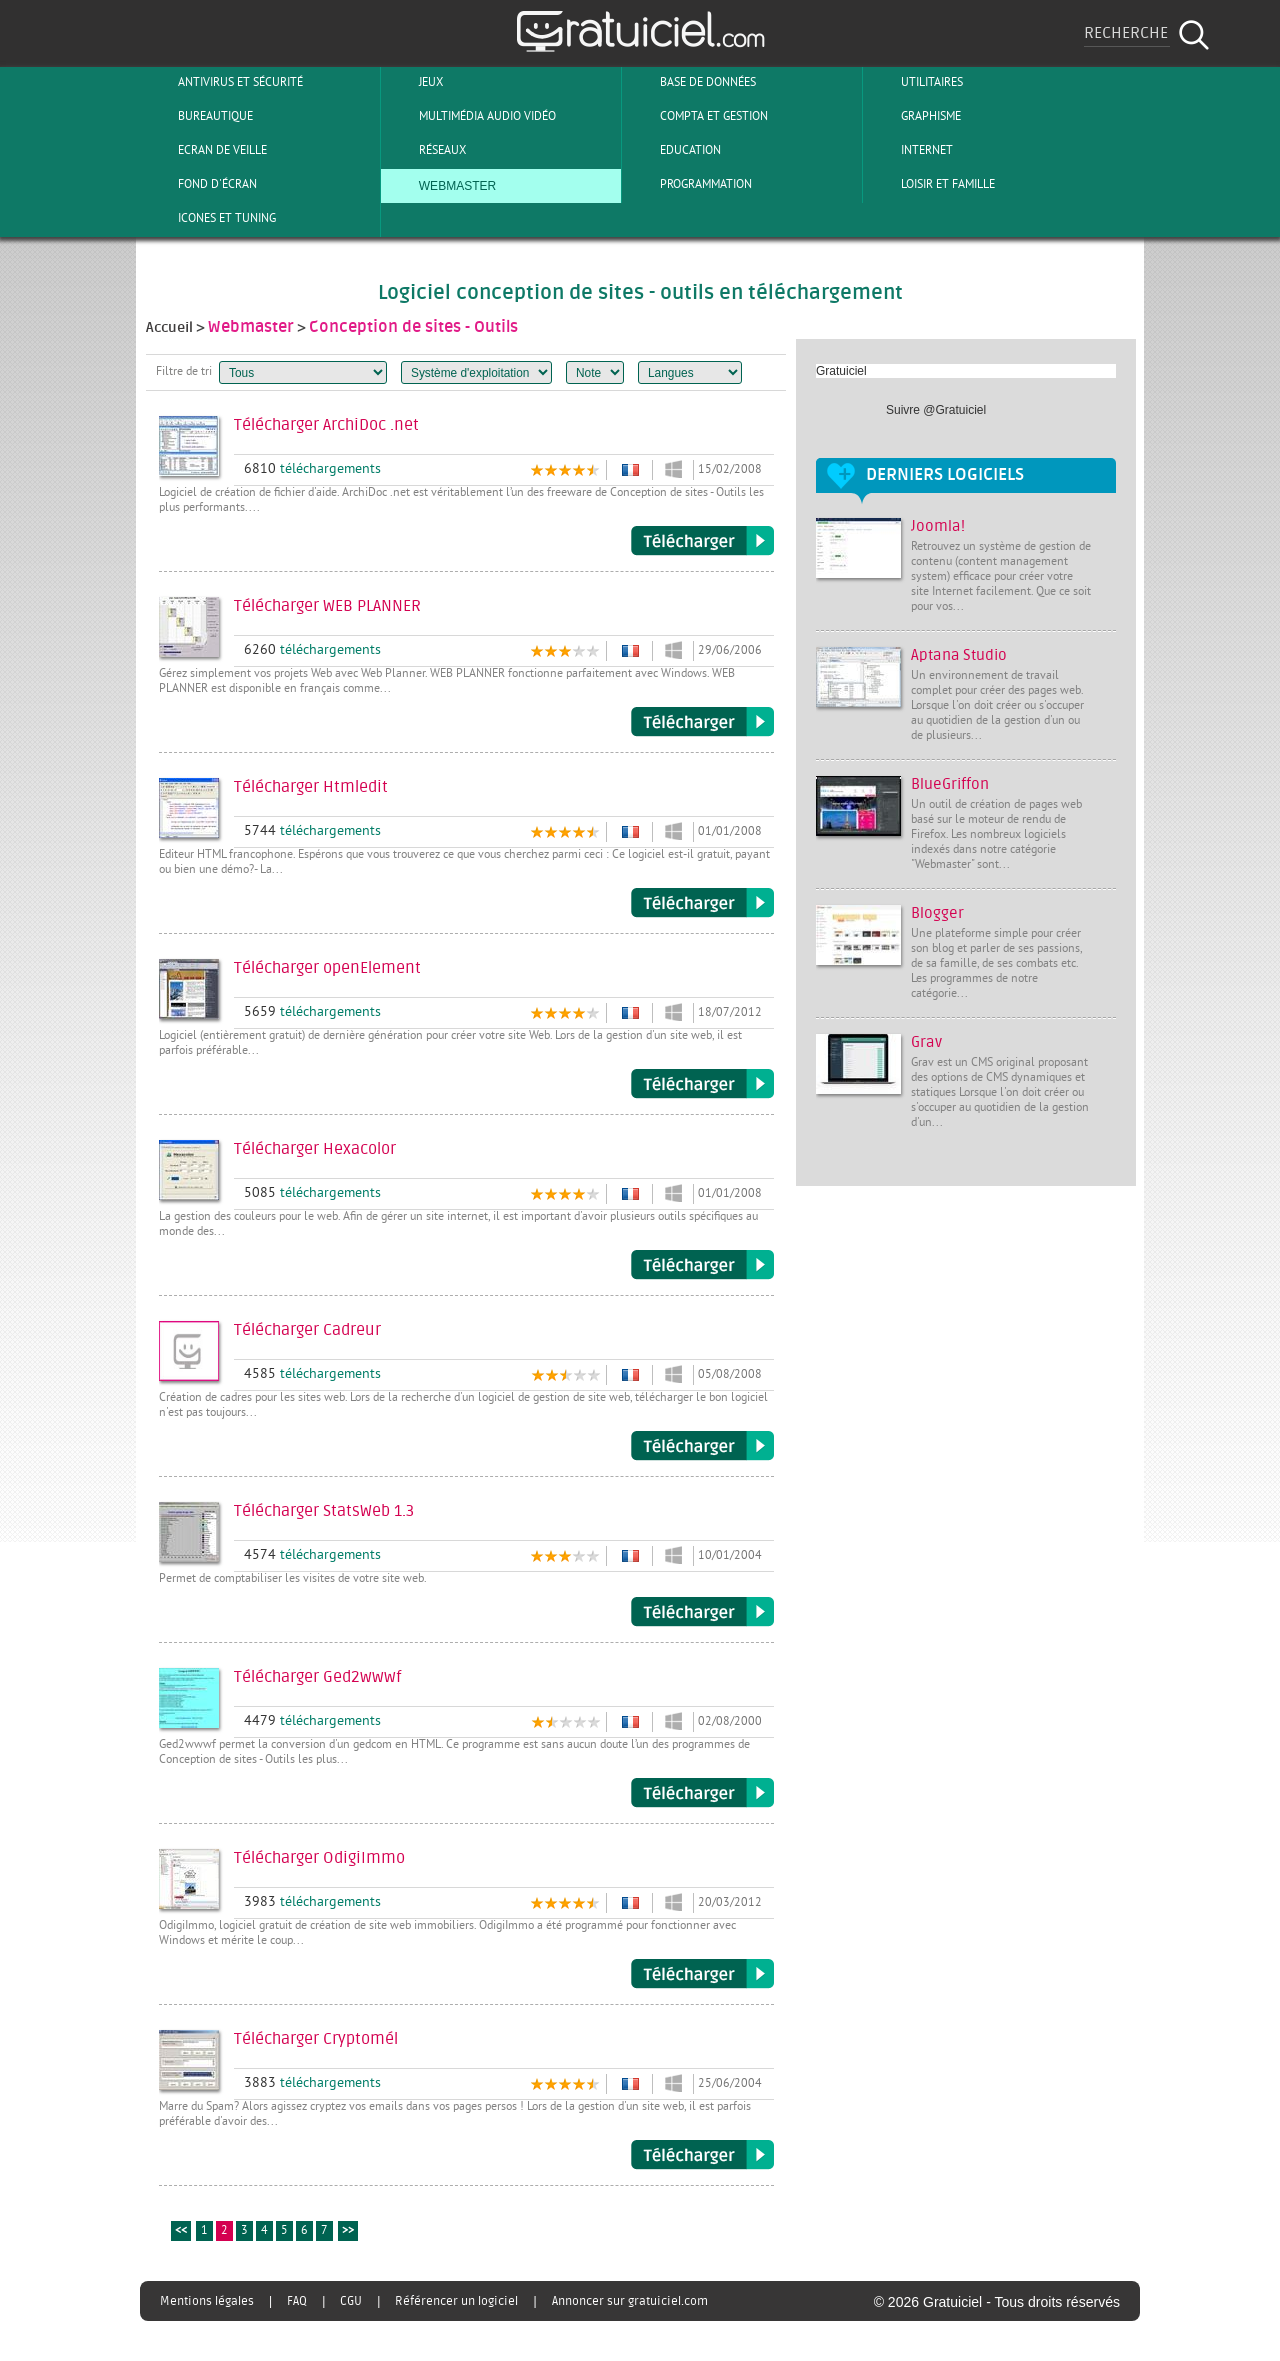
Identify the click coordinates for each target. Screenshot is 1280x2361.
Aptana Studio (959, 655)
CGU (351, 2301)
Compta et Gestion (697, 116)
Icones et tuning (210, 218)
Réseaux (426, 150)
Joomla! (938, 526)
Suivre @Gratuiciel (936, 410)
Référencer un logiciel (456, 2301)
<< (181, 2231)
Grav (926, 1042)
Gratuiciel (841, 371)
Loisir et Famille (931, 184)
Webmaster (441, 184)
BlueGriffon (950, 784)
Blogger (937, 913)
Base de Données (691, 82)
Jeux (414, 82)
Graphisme (914, 116)
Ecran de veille (206, 150)
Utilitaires (915, 82)
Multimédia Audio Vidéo (471, 116)
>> (348, 2231)
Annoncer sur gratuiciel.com (630, 2301)
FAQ (297, 2301)
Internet (910, 150)
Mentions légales (207, 2301)
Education (674, 150)
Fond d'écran (201, 184)
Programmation (689, 184)
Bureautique (199, 116)
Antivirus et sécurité (224, 82)
